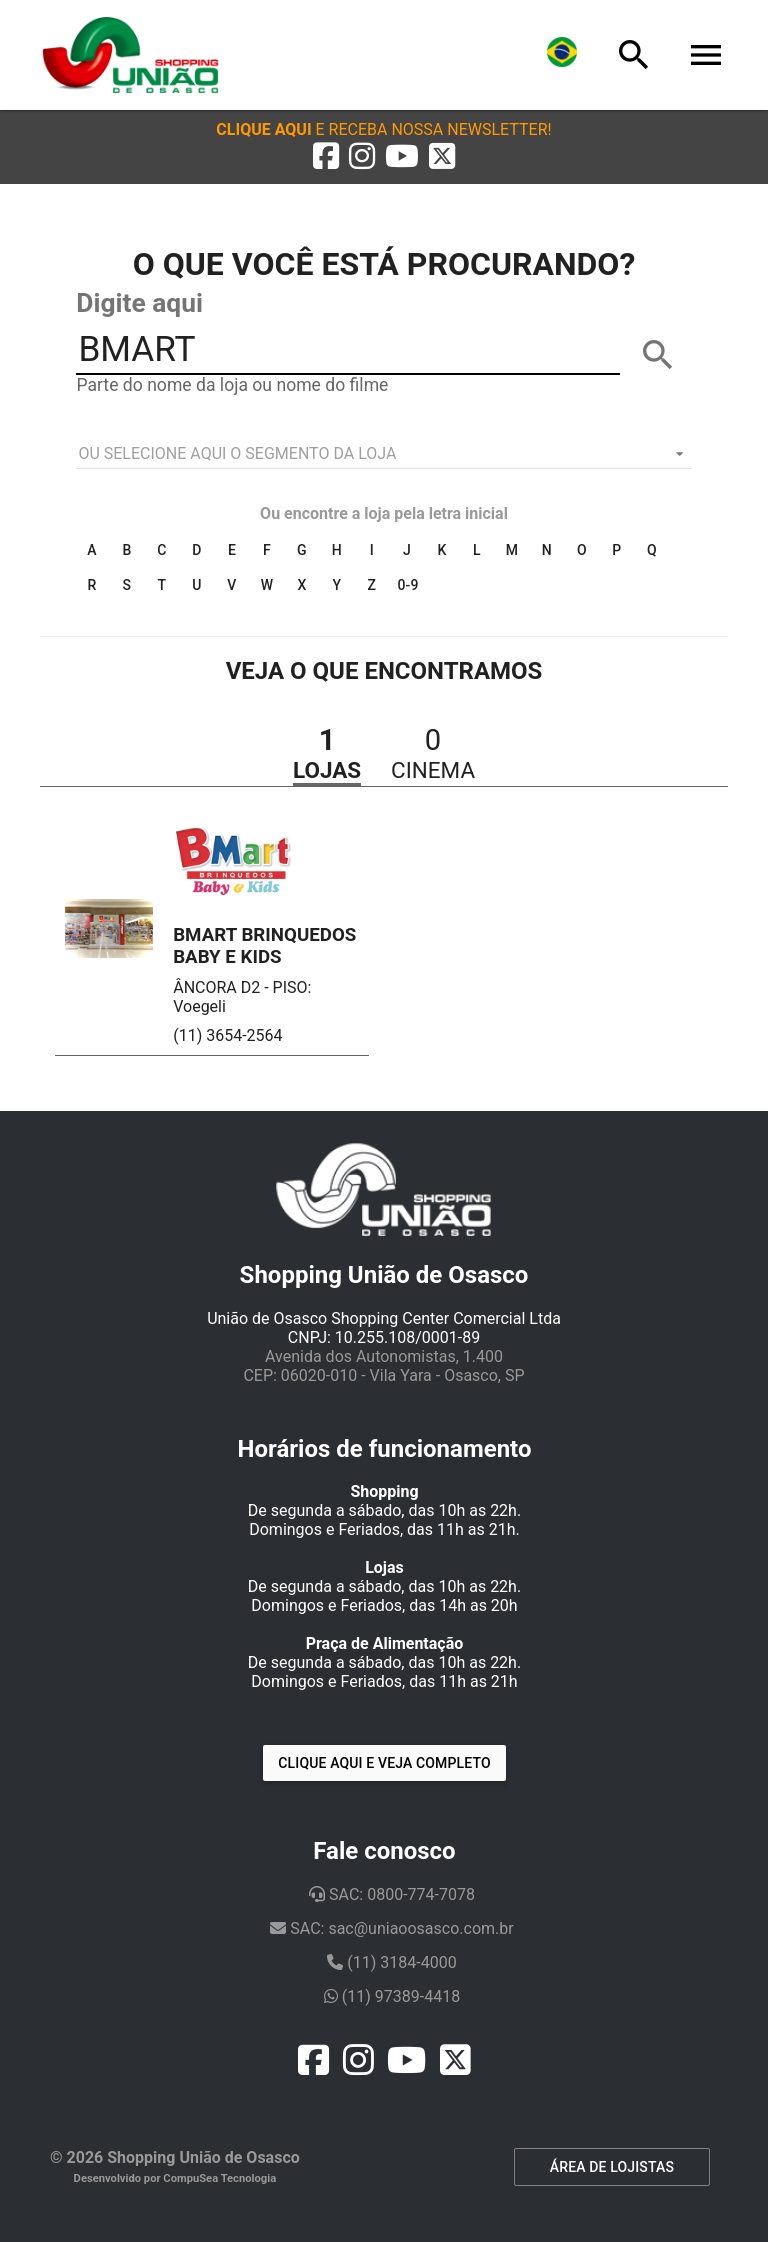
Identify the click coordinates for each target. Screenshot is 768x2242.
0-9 (407, 585)
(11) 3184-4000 (391, 1962)
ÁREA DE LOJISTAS (612, 2167)
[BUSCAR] (658, 355)
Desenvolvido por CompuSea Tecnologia (175, 2178)
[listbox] (383, 454)
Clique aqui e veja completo (384, 1763)
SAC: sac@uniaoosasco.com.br (391, 1928)
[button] (383, 129)
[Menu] (706, 55)
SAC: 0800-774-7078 (392, 1894)
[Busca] (634, 55)
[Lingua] (562, 55)
